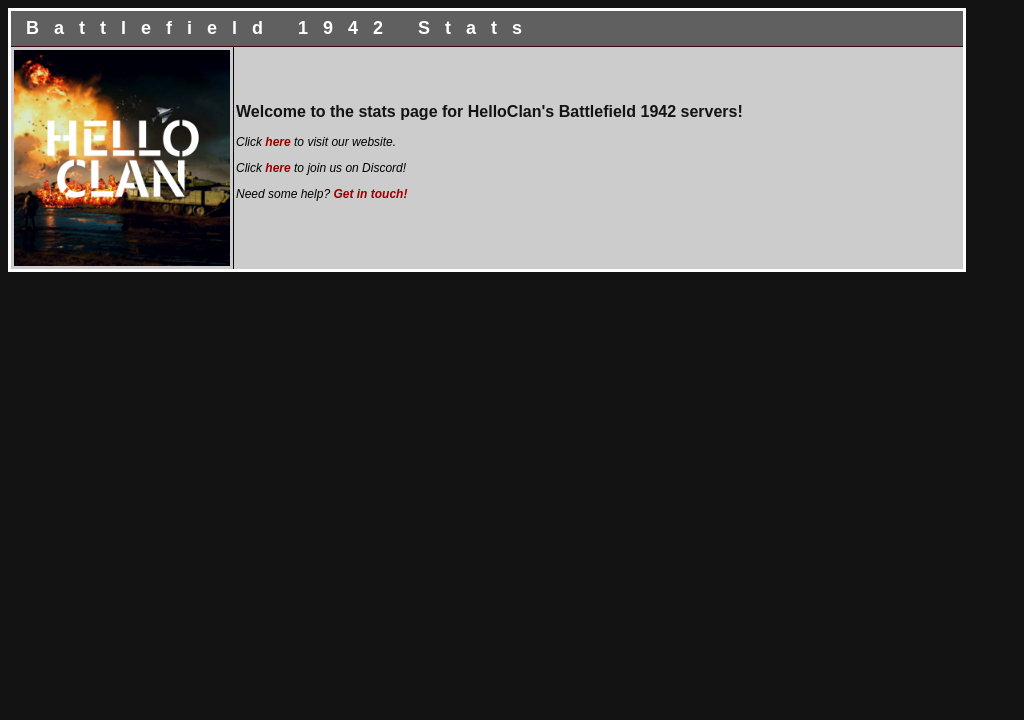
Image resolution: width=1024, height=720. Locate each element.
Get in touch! (370, 194)
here (277, 142)
